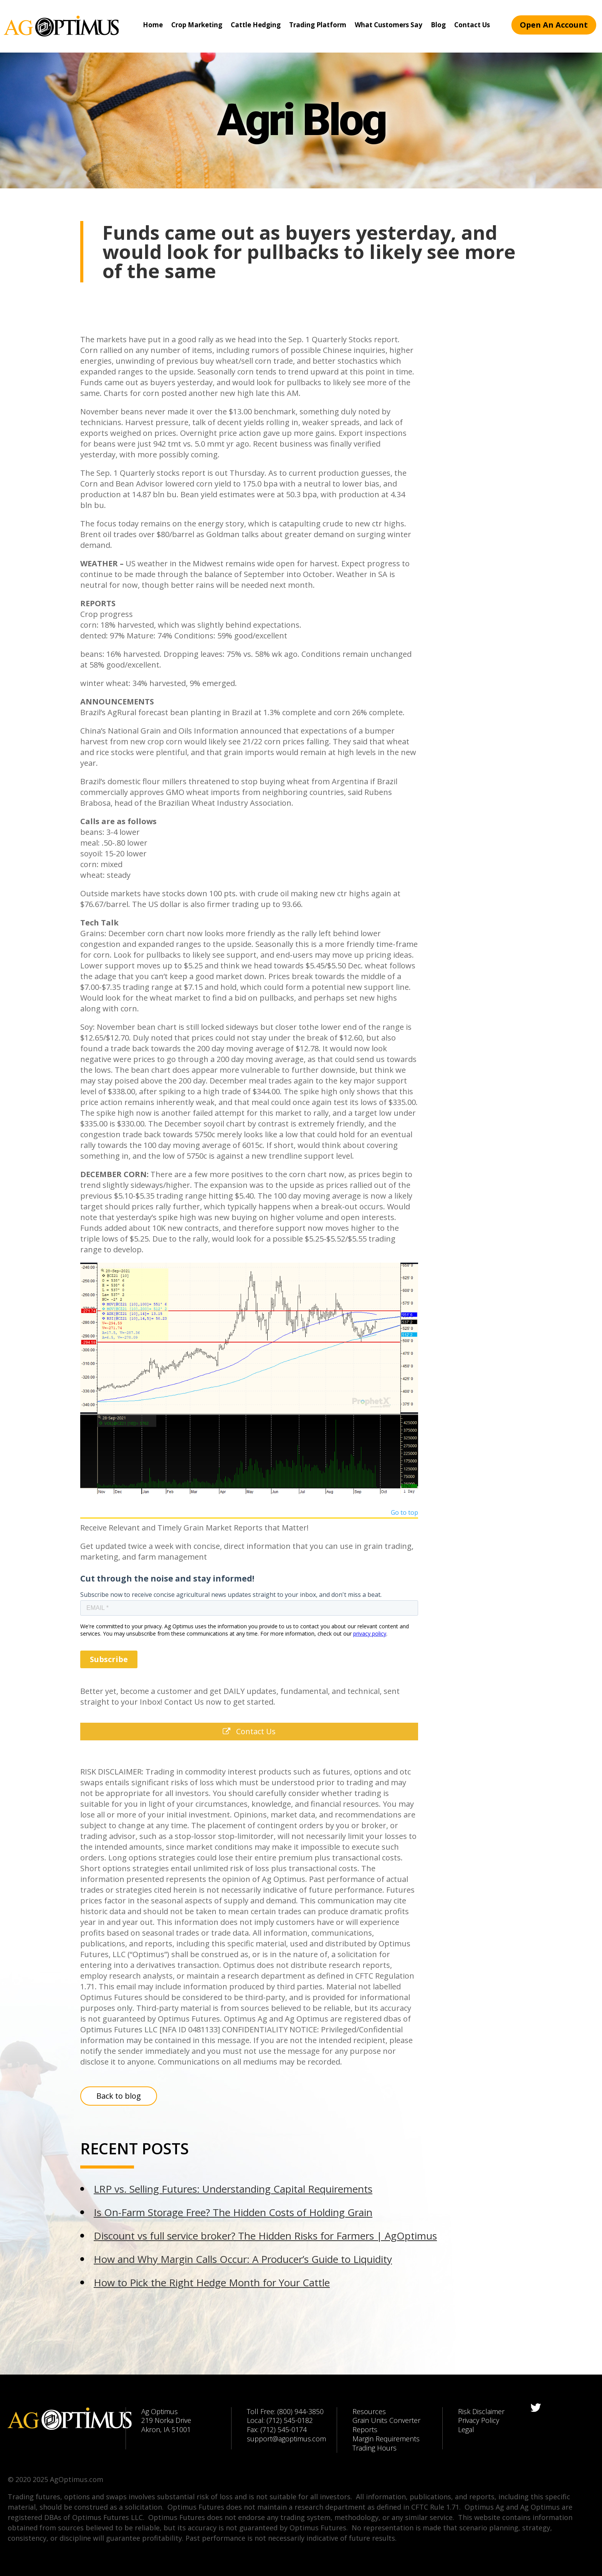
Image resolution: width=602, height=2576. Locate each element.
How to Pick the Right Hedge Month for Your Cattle (212, 2282)
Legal (466, 2429)
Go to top (404, 1513)
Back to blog (118, 2096)
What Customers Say (388, 24)
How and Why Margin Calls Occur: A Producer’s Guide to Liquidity (243, 2259)
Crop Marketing (196, 24)
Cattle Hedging (256, 24)
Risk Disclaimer (481, 2411)
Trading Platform (317, 24)
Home (153, 24)
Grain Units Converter (386, 2420)
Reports (364, 2429)
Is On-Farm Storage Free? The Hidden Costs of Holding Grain (233, 2212)
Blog (438, 24)
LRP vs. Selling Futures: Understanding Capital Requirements (233, 2189)
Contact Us (472, 24)
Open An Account (554, 25)
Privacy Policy (478, 2420)
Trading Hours (374, 2447)
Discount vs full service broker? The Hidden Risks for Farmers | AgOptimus (265, 2236)
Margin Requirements (386, 2438)
